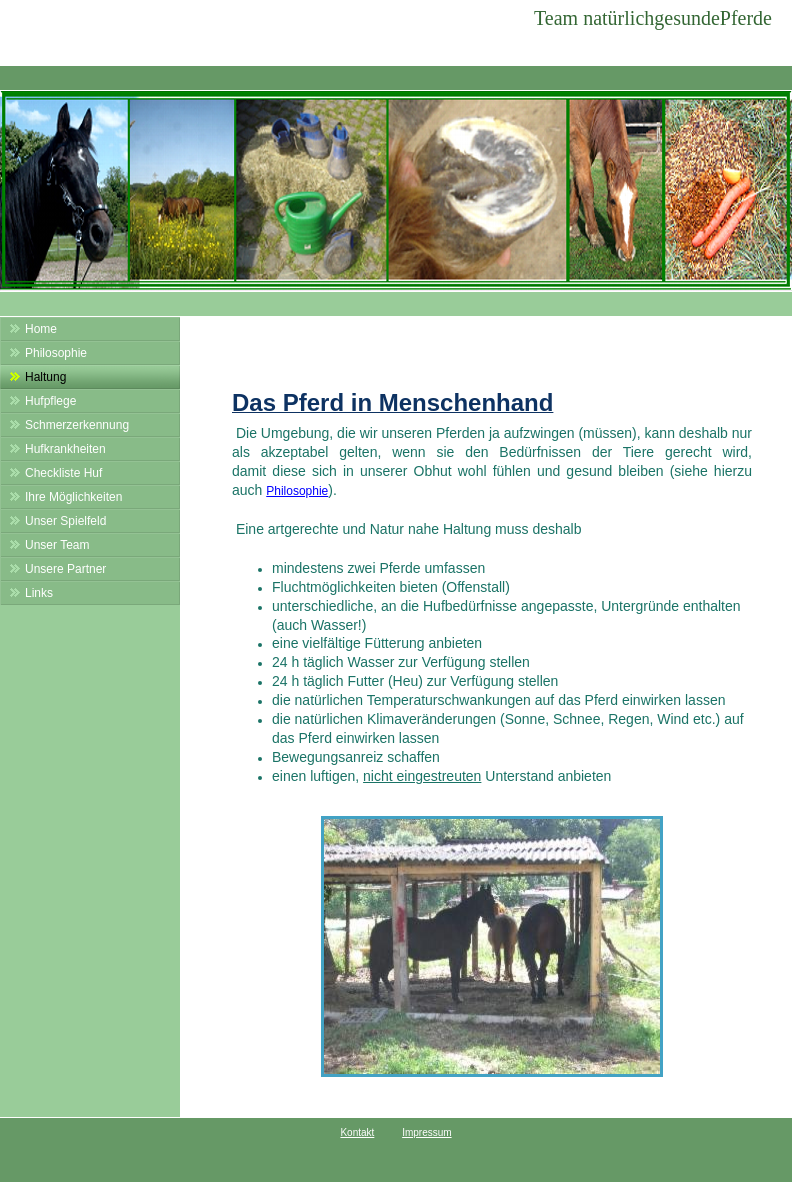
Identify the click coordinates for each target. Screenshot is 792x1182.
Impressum (426, 1132)
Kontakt (357, 1132)
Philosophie (297, 491)
